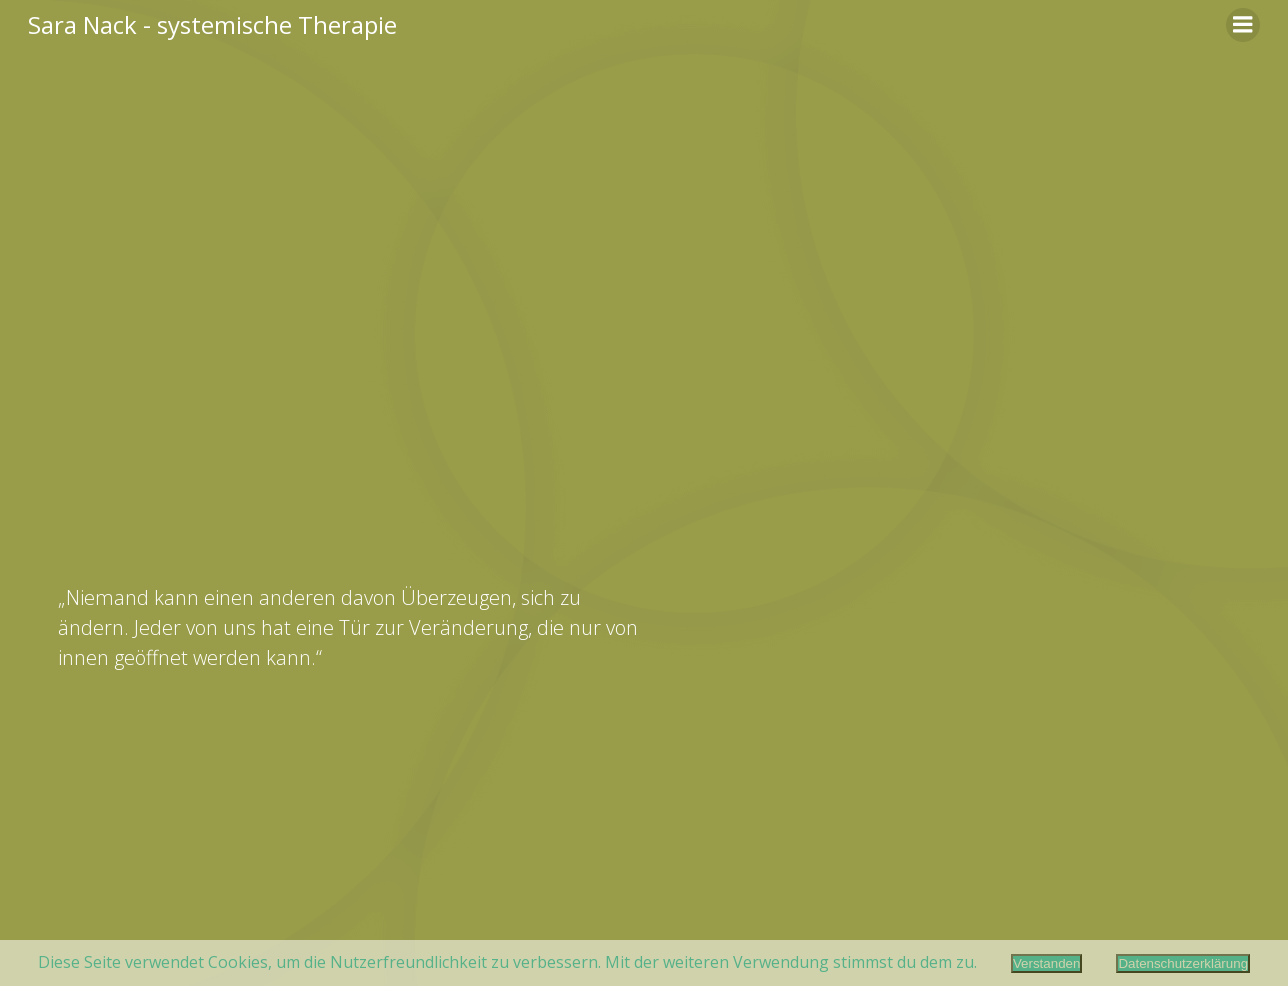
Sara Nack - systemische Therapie (212, 24)
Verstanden (1046, 963)
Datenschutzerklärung (1183, 963)
